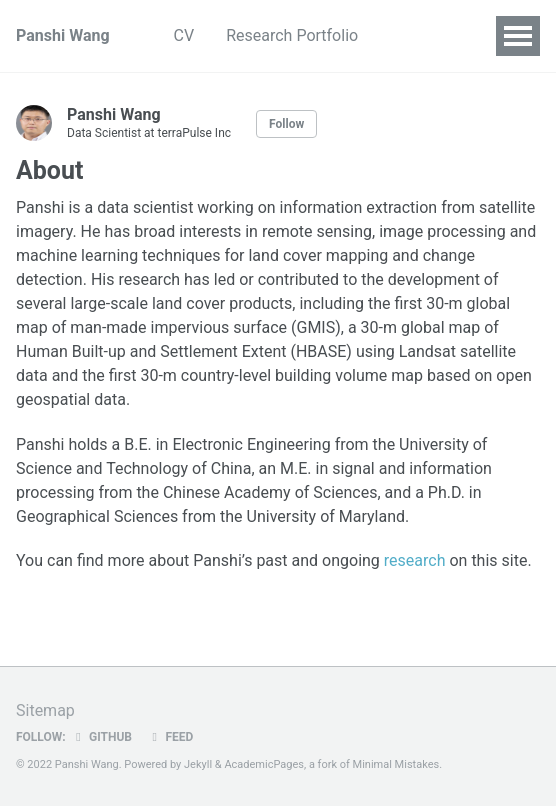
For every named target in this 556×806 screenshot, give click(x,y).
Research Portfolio (292, 35)
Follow (286, 124)
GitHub (101, 737)
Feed (170, 737)
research (415, 560)
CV (184, 35)
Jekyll (198, 764)
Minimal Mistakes (396, 764)
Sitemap (45, 710)
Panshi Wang (63, 35)
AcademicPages (264, 764)
